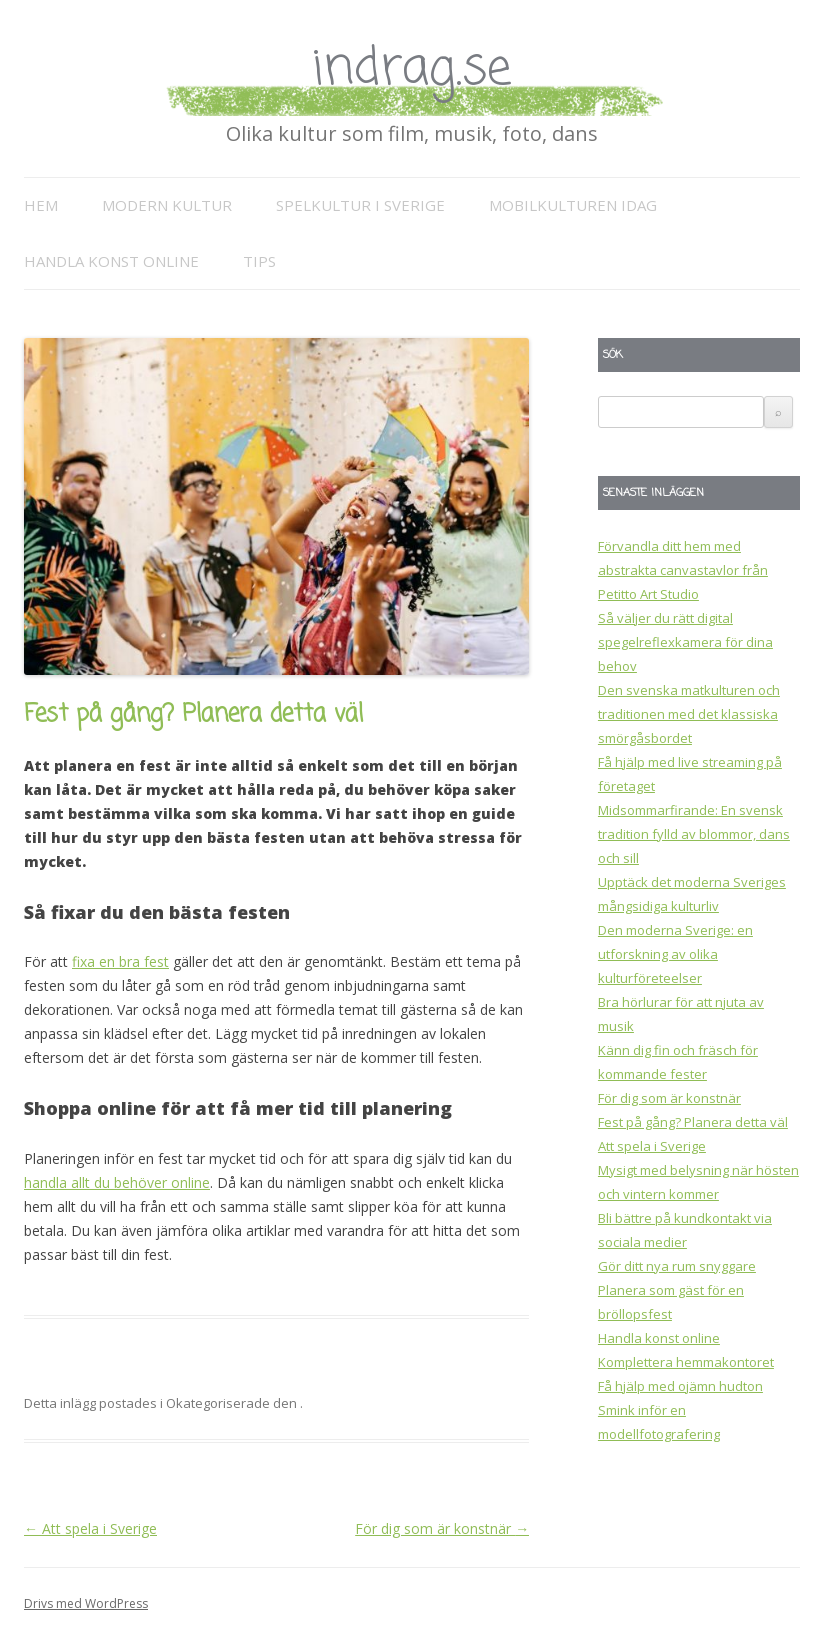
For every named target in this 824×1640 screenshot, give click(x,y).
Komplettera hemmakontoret (686, 1362)
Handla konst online (111, 261)
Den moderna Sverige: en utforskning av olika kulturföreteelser (675, 954)
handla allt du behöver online (117, 1182)
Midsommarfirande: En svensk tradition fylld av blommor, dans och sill (694, 834)
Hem (41, 205)
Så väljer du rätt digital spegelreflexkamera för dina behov (685, 642)
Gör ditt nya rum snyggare (677, 1266)
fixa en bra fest (120, 961)
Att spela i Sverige (90, 1528)
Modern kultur (167, 205)
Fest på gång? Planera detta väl (693, 1122)
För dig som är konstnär (442, 1528)
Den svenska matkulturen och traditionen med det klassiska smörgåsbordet (689, 714)
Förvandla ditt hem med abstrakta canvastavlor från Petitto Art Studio (683, 570)
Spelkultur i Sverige (360, 205)
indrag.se (412, 69)
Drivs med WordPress (86, 1603)
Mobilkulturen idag (573, 205)
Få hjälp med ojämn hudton (680, 1386)
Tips (259, 261)
